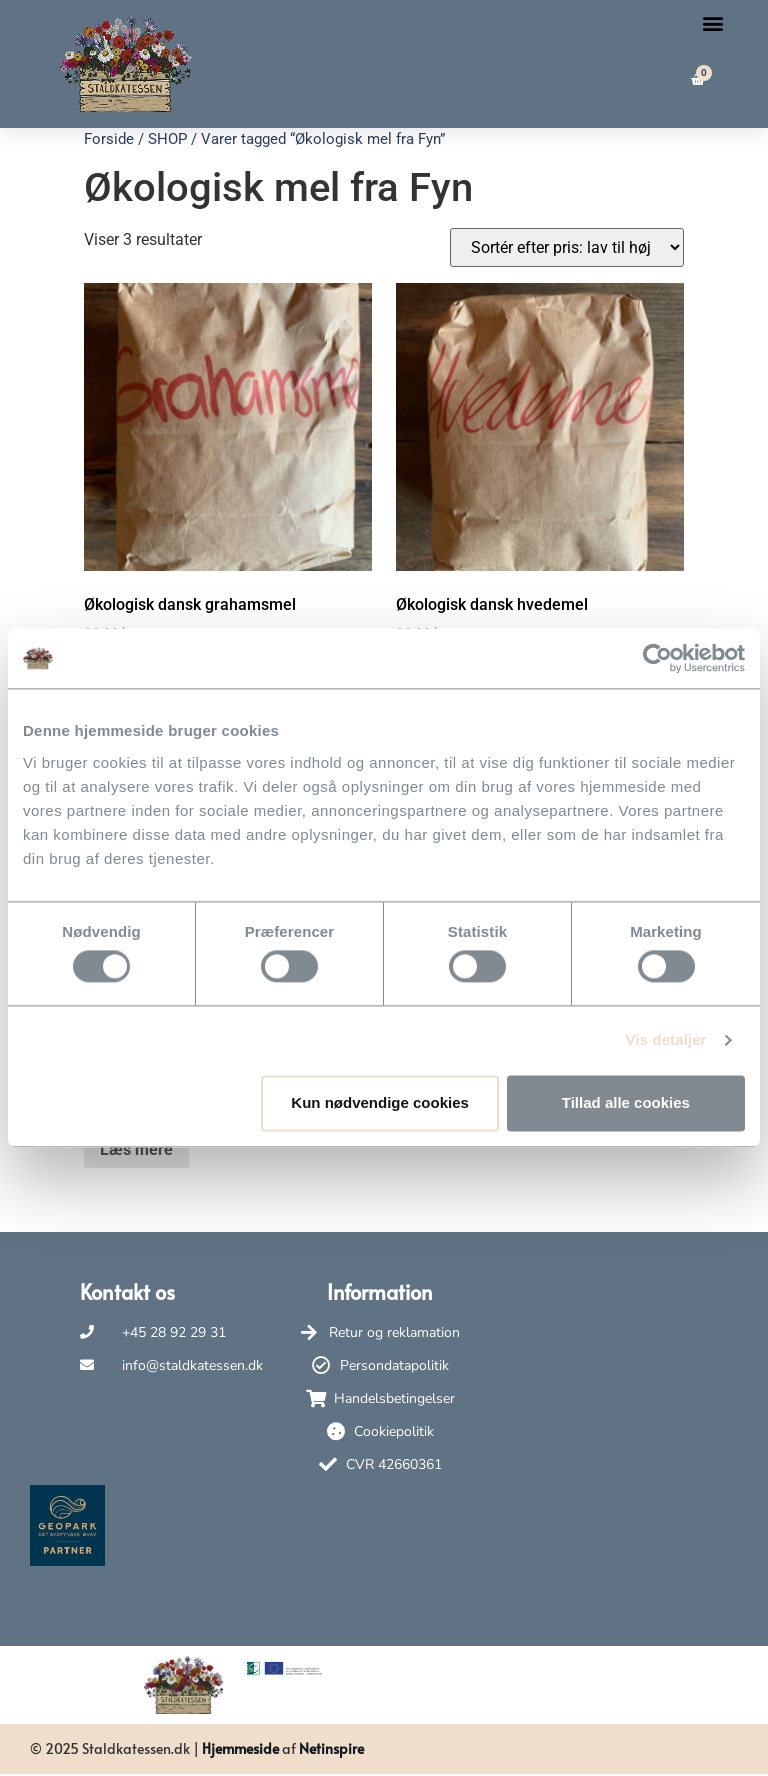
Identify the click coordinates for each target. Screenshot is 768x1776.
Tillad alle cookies (626, 1102)
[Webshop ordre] (567, 247)
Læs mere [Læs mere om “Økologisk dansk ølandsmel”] (136, 1149)
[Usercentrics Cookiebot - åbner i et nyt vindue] (657, 658)
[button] (713, 22)
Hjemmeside (240, 1748)
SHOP (167, 139)
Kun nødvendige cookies (380, 1102)
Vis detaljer (666, 1040)
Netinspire (331, 1748)
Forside (109, 139)
